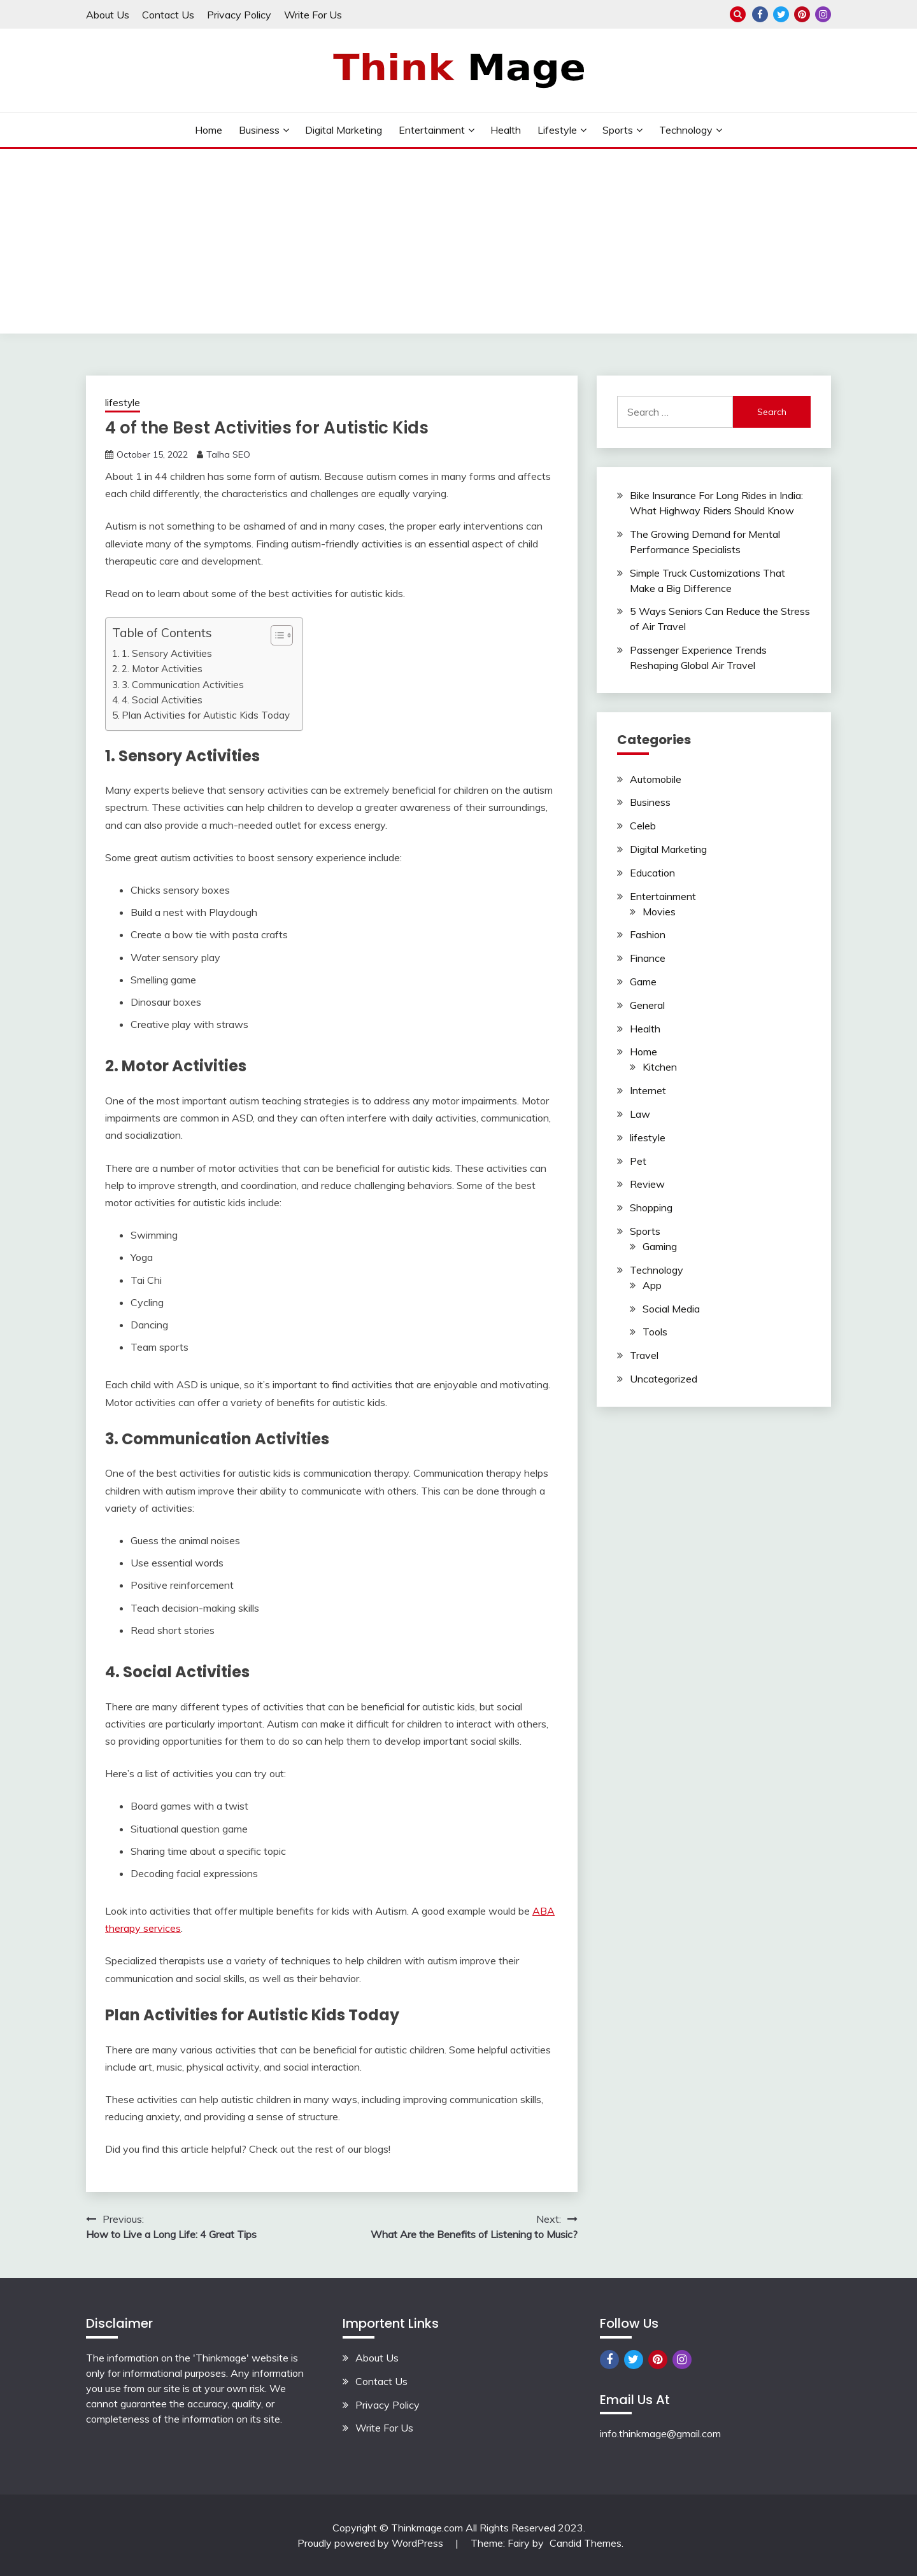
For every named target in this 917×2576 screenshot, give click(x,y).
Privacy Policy (239, 14)
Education (652, 872)
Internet (648, 1090)
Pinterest (802, 14)
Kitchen (660, 1066)
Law (640, 1114)
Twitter (781, 14)
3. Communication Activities (183, 685)
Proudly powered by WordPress (371, 2543)
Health (505, 129)
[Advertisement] (458, 244)
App (652, 1285)
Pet (638, 1161)
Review (647, 1184)
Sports (617, 129)
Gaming (660, 1246)
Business (259, 129)
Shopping (651, 1207)
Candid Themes (586, 2543)
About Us (107, 14)
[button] (275, 635)
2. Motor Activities (162, 669)
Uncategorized (663, 1378)
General (647, 1005)
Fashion (647, 934)
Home (208, 129)
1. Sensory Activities (167, 653)
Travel (644, 1355)
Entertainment (432, 129)
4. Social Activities (162, 700)
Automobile (655, 779)
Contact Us (168, 14)
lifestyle (557, 129)
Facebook (760, 14)
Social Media (671, 1308)
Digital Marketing (343, 129)
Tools (655, 1331)
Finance (647, 958)
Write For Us (313, 14)
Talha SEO (228, 454)
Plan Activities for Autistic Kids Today (206, 715)
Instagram (823, 14)
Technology (686, 129)
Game (643, 981)
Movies (659, 911)
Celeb (643, 825)
